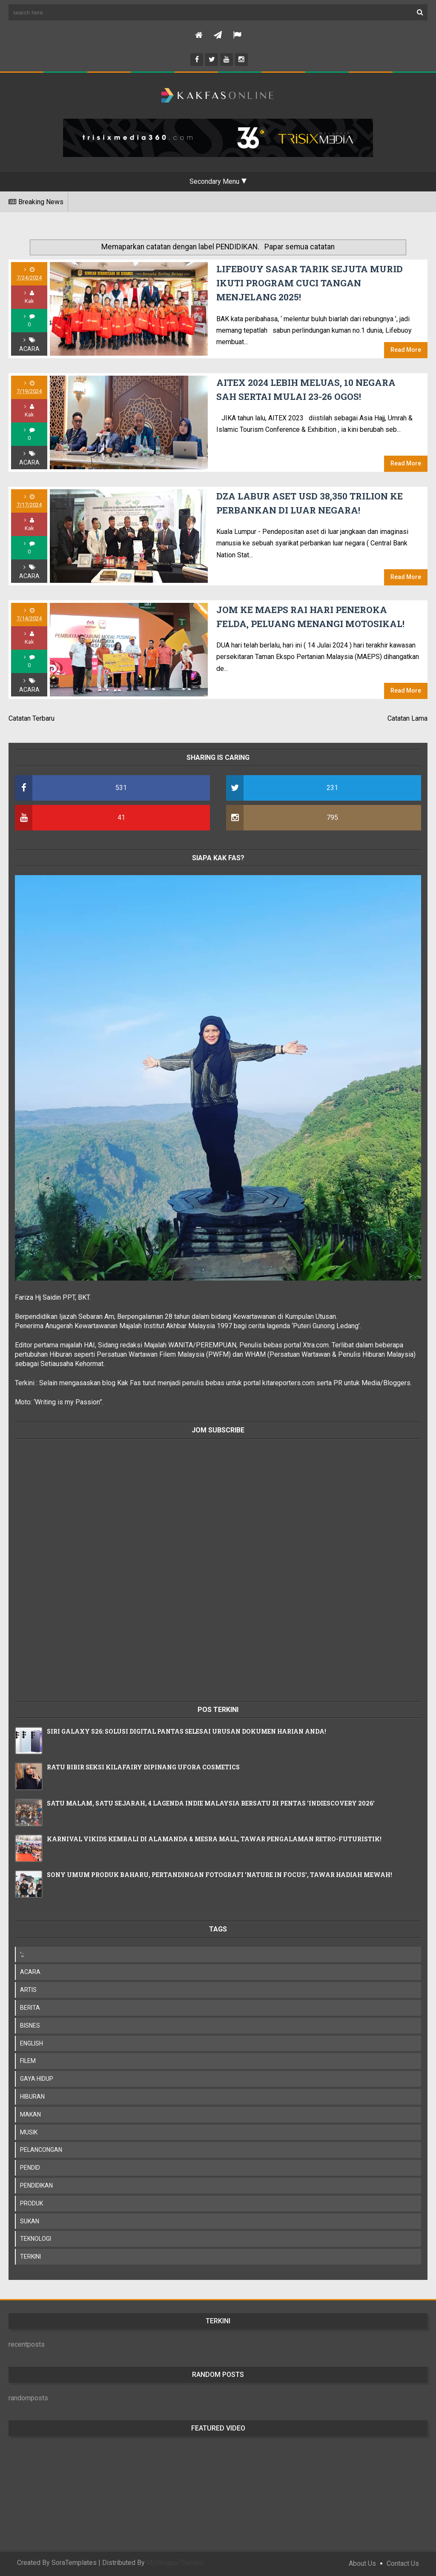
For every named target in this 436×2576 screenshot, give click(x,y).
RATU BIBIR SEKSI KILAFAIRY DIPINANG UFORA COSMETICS (143, 1767)
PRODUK (31, 2203)
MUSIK (28, 2132)
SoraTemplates (74, 2563)
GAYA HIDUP (36, 2078)
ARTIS (28, 1989)
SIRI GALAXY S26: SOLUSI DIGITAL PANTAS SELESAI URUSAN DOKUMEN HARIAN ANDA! (186, 1731)
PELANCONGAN (41, 2149)
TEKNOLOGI (35, 2238)
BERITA (30, 2007)
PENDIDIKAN (36, 2185)
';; (22, 1954)
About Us (362, 2563)
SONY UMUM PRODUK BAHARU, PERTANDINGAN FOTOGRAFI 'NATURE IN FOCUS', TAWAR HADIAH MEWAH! (219, 1875)
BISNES (30, 2025)
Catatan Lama (407, 718)
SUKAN (29, 2221)
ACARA (29, 348)
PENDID (30, 2167)
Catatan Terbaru (31, 718)
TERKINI (30, 2256)
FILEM (28, 2060)
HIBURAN (32, 2096)
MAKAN (30, 2114)
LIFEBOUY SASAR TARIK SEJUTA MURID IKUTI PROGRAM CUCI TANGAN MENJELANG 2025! (309, 283)
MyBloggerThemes (175, 2563)
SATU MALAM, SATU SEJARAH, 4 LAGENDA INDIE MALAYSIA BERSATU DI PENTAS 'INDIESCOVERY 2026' (211, 1803)
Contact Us (403, 2563)
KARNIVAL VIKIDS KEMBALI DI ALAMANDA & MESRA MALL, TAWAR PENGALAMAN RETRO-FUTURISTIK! (214, 1839)
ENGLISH (31, 2043)
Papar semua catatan (299, 246)
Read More (405, 349)
